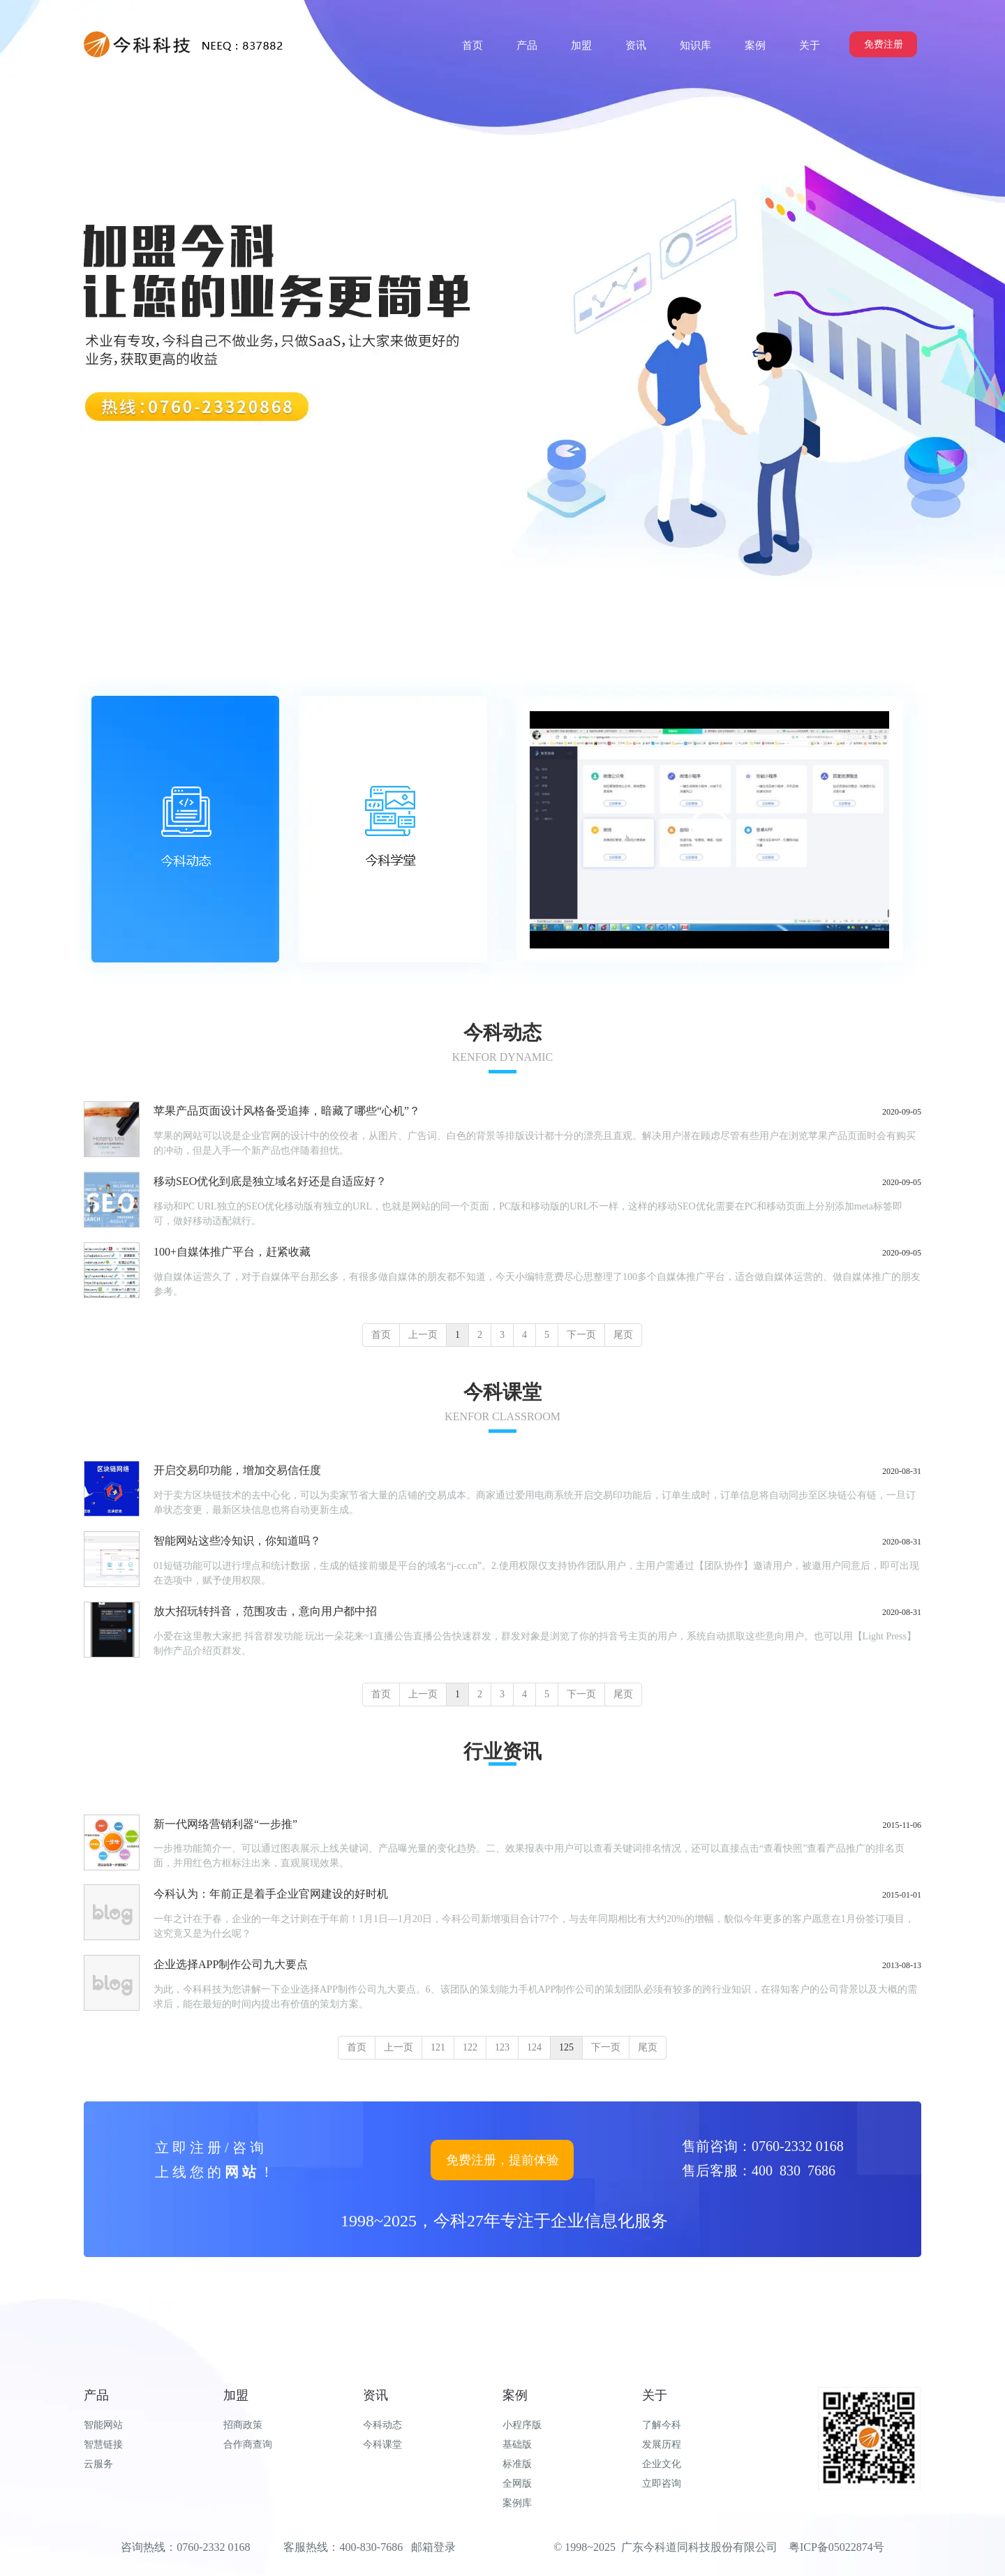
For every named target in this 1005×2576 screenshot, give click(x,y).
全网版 (517, 2483)
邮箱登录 (433, 2547)
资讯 (375, 2395)
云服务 (98, 2464)
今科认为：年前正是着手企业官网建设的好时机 (271, 1894)
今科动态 (382, 2425)
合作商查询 (247, 2444)
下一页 (581, 1335)
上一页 (423, 1335)
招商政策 (242, 2425)
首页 (381, 1335)
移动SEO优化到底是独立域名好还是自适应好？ (270, 1181)
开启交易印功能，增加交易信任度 (237, 1470)
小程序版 (522, 2425)
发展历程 (661, 2444)
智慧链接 (103, 2444)
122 (470, 2047)
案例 (515, 2395)
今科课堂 (382, 2444)
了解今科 (661, 2425)
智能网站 (103, 2425)
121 (438, 2047)
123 (502, 2047)
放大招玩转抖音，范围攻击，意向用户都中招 (265, 1611)
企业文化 (661, 2464)
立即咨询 (661, 2483)
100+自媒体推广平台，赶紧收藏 (232, 1252)
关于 (654, 2395)
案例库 (517, 2503)
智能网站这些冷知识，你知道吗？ (237, 1541)
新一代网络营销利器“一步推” (225, 1824)
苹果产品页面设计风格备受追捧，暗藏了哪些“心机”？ (287, 1111)
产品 (96, 2395)
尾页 (623, 1335)
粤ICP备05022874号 (836, 2547)
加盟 (235, 2395)
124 (534, 2047)
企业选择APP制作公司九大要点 (231, 1964)
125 (566, 2047)
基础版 (517, 2444)
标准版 (517, 2464)
